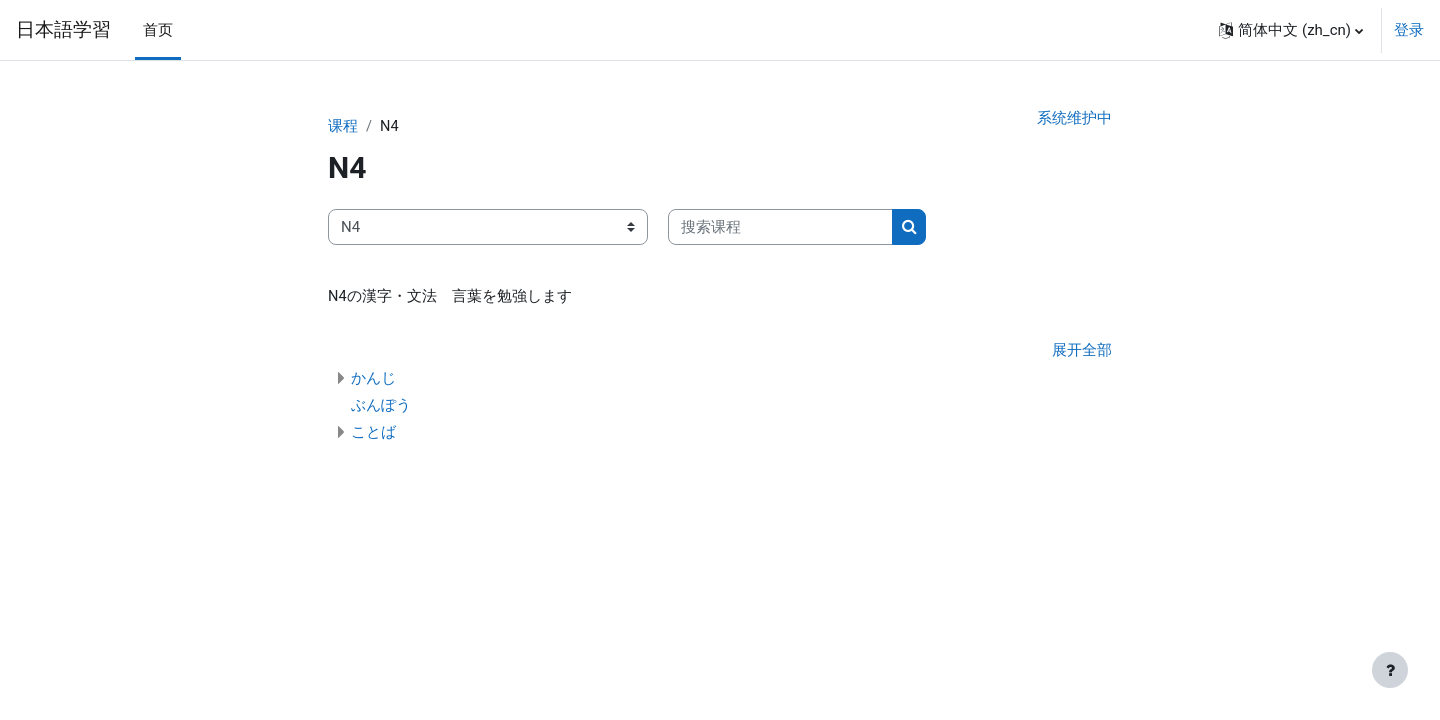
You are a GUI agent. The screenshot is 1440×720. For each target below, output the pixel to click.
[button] (1291, 30)
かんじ (373, 380)
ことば (373, 434)
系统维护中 (1074, 119)
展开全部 (1082, 353)
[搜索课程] (780, 228)
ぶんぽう (381, 407)
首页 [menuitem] (158, 30)
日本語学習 (63, 30)
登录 (1409, 30)
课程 (343, 127)
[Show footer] (1390, 670)
